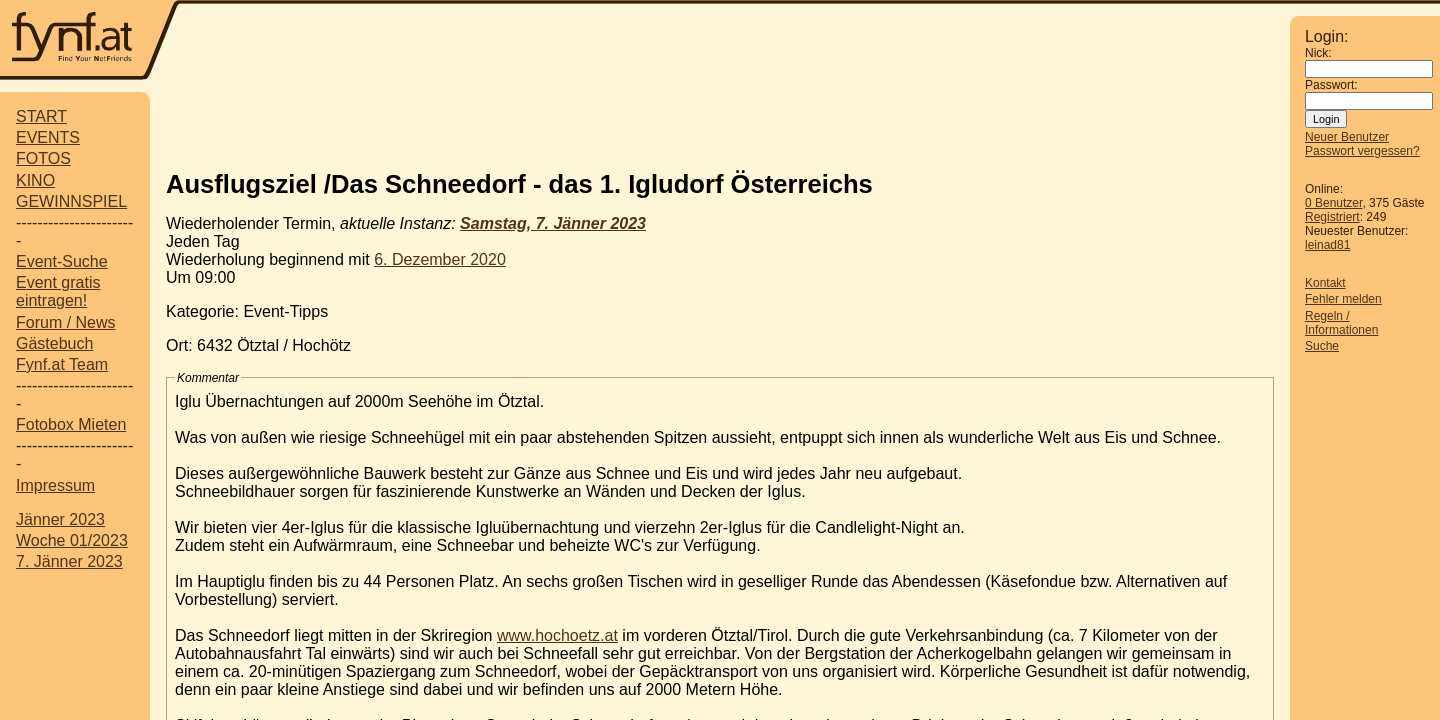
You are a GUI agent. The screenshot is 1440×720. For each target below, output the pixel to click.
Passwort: (1331, 85)
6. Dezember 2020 (440, 259)
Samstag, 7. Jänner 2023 (553, 223)
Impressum (55, 485)
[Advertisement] (735, 42)
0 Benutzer (1333, 203)
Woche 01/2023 (72, 540)
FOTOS (43, 158)
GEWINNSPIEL (71, 201)
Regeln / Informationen (1341, 323)
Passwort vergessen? (1362, 151)
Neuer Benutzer (1347, 137)
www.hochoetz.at (557, 635)
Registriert (1332, 217)
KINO (35, 180)
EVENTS (48, 137)
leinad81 (1327, 245)
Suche (1322, 346)
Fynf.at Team (62, 364)
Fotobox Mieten (71, 424)
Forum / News (66, 322)
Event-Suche (62, 261)
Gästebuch (54, 343)
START (41, 116)
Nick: (1318, 53)
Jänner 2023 (60, 519)
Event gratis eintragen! (58, 291)
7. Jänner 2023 (69, 561)
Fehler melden (1343, 299)
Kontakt (1325, 283)
